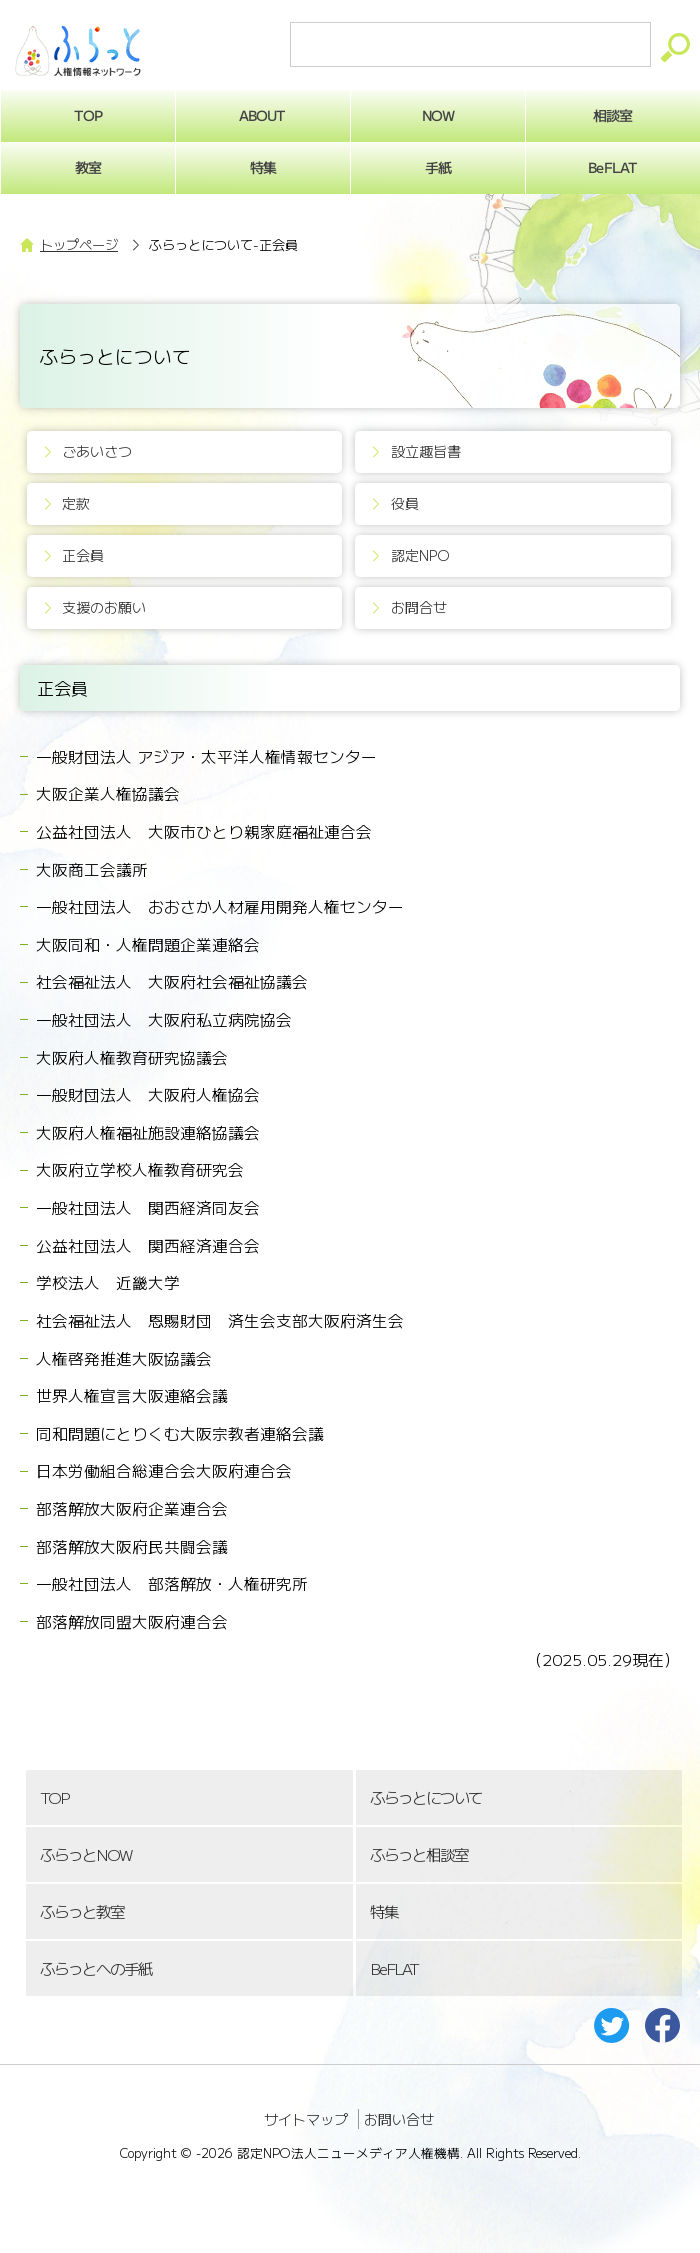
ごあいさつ (97, 451)
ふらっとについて (426, 1797)
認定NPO (420, 555)
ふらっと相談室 (419, 1854)
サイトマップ (306, 2119)
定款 (76, 503)
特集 (263, 167)
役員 (405, 503)
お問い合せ (399, 2119)
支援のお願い (104, 607)
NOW (438, 115)
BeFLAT (394, 1968)
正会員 (83, 555)
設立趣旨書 (426, 451)
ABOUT (262, 115)
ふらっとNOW (85, 1854)
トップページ (79, 244)
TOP (54, 1797)
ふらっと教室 (82, 1911)
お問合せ (419, 607)
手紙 (438, 167)
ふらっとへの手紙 (96, 1968)
